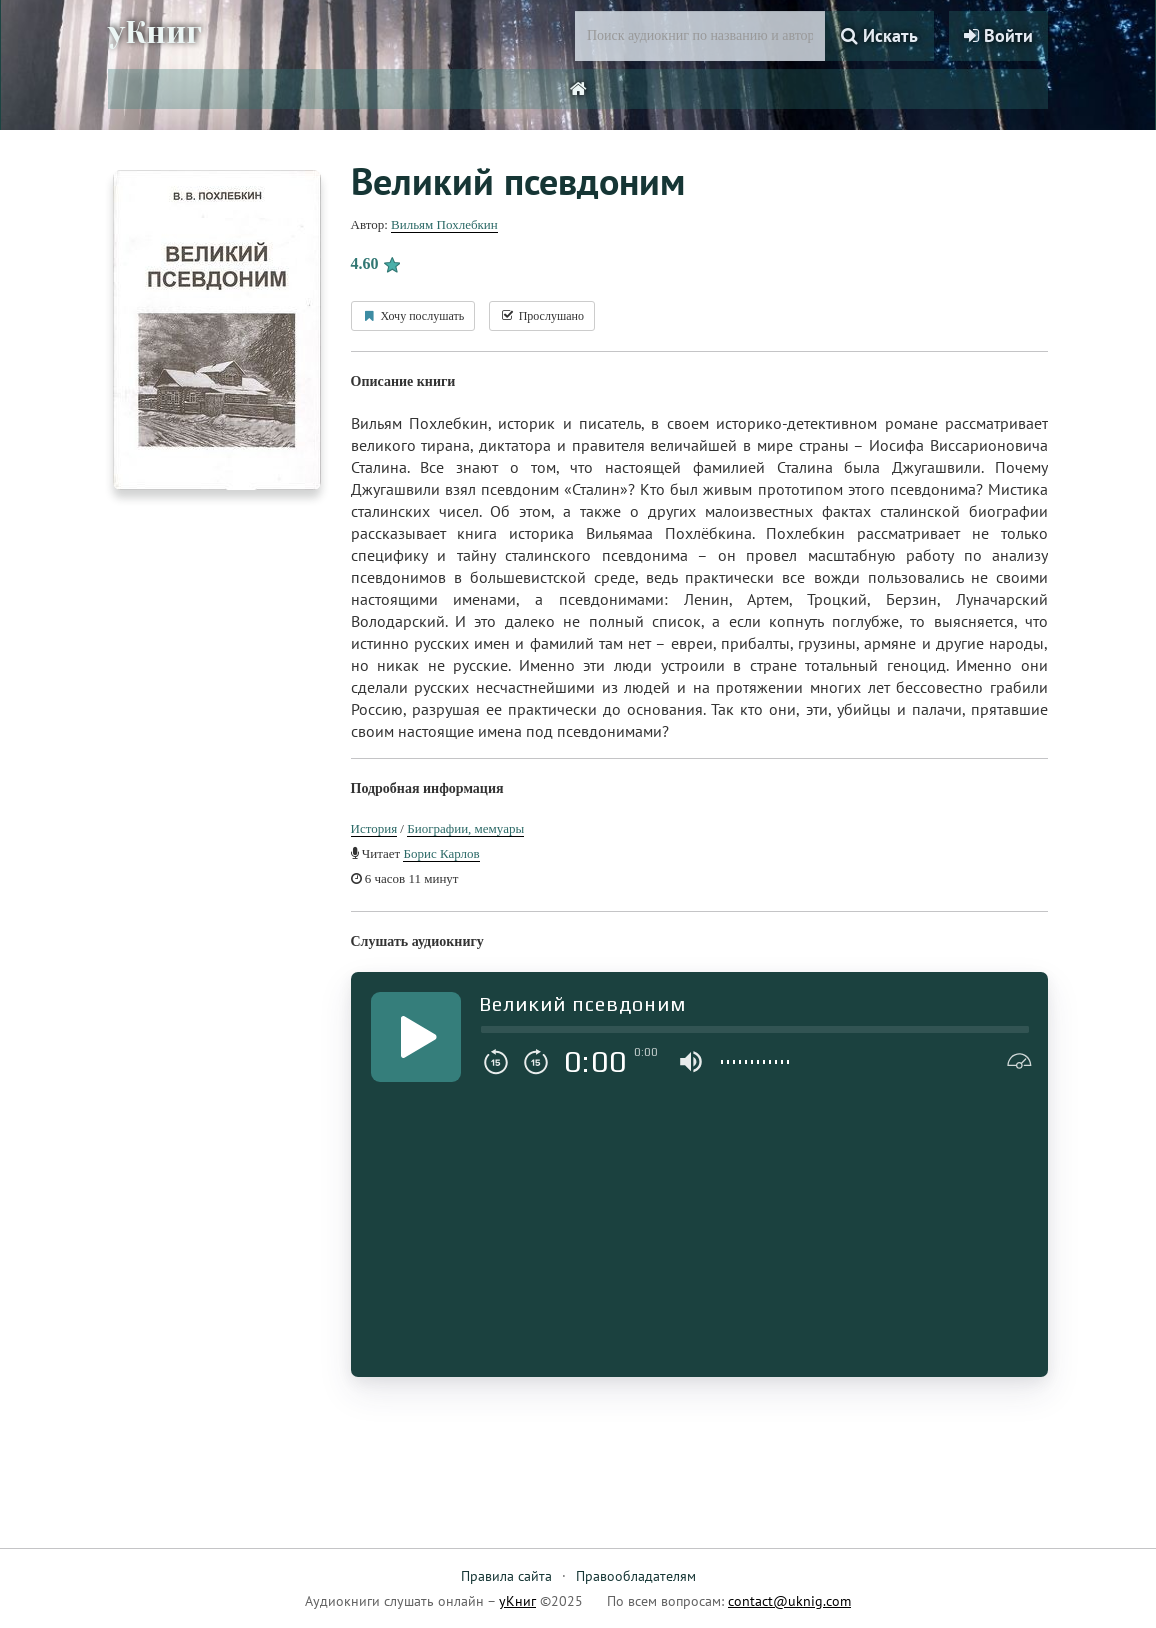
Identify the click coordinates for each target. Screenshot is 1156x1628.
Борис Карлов (441, 853)
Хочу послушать (413, 316)
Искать (879, 35)
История (374, 828)
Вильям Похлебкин (444, 224)
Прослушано (542, 316)
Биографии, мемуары (465, 828)
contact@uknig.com (789, 1601)
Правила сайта (506, 1576)
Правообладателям (636, 1576)
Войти (998, 35)
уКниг (155, 33)
